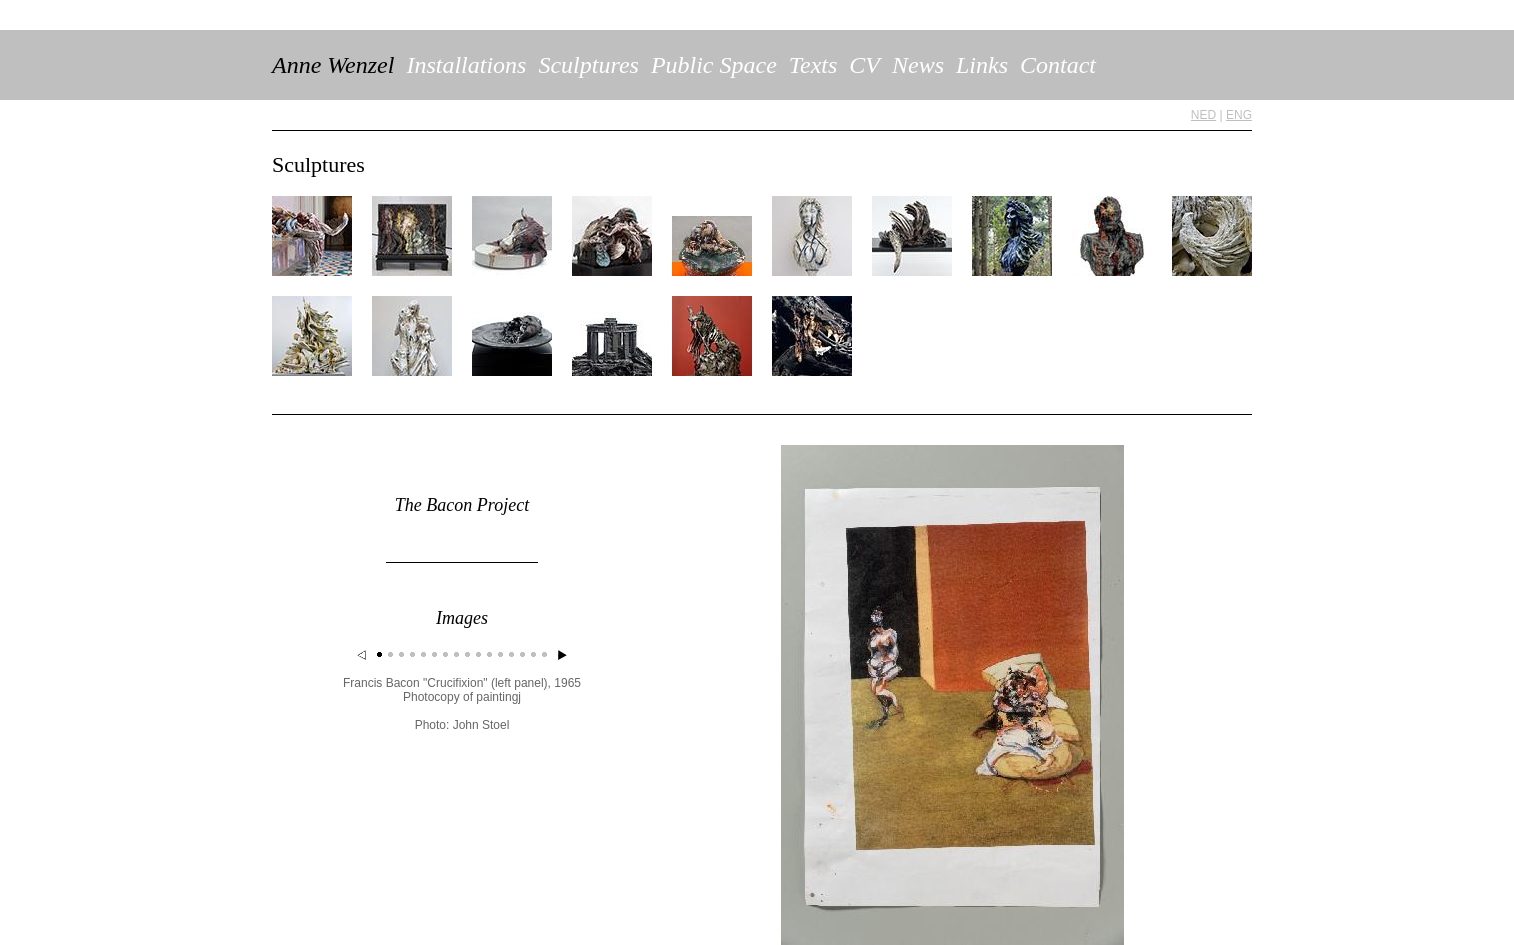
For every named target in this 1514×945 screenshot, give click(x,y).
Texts (813, 65)
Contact (1058, 65)
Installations (466, 65)
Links (982, 65)
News (918, 65)
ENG (1239, 115)
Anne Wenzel (333, 65)
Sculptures (588, 65)
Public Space (714, 65)
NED (1203, 115)
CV (864, 65)
